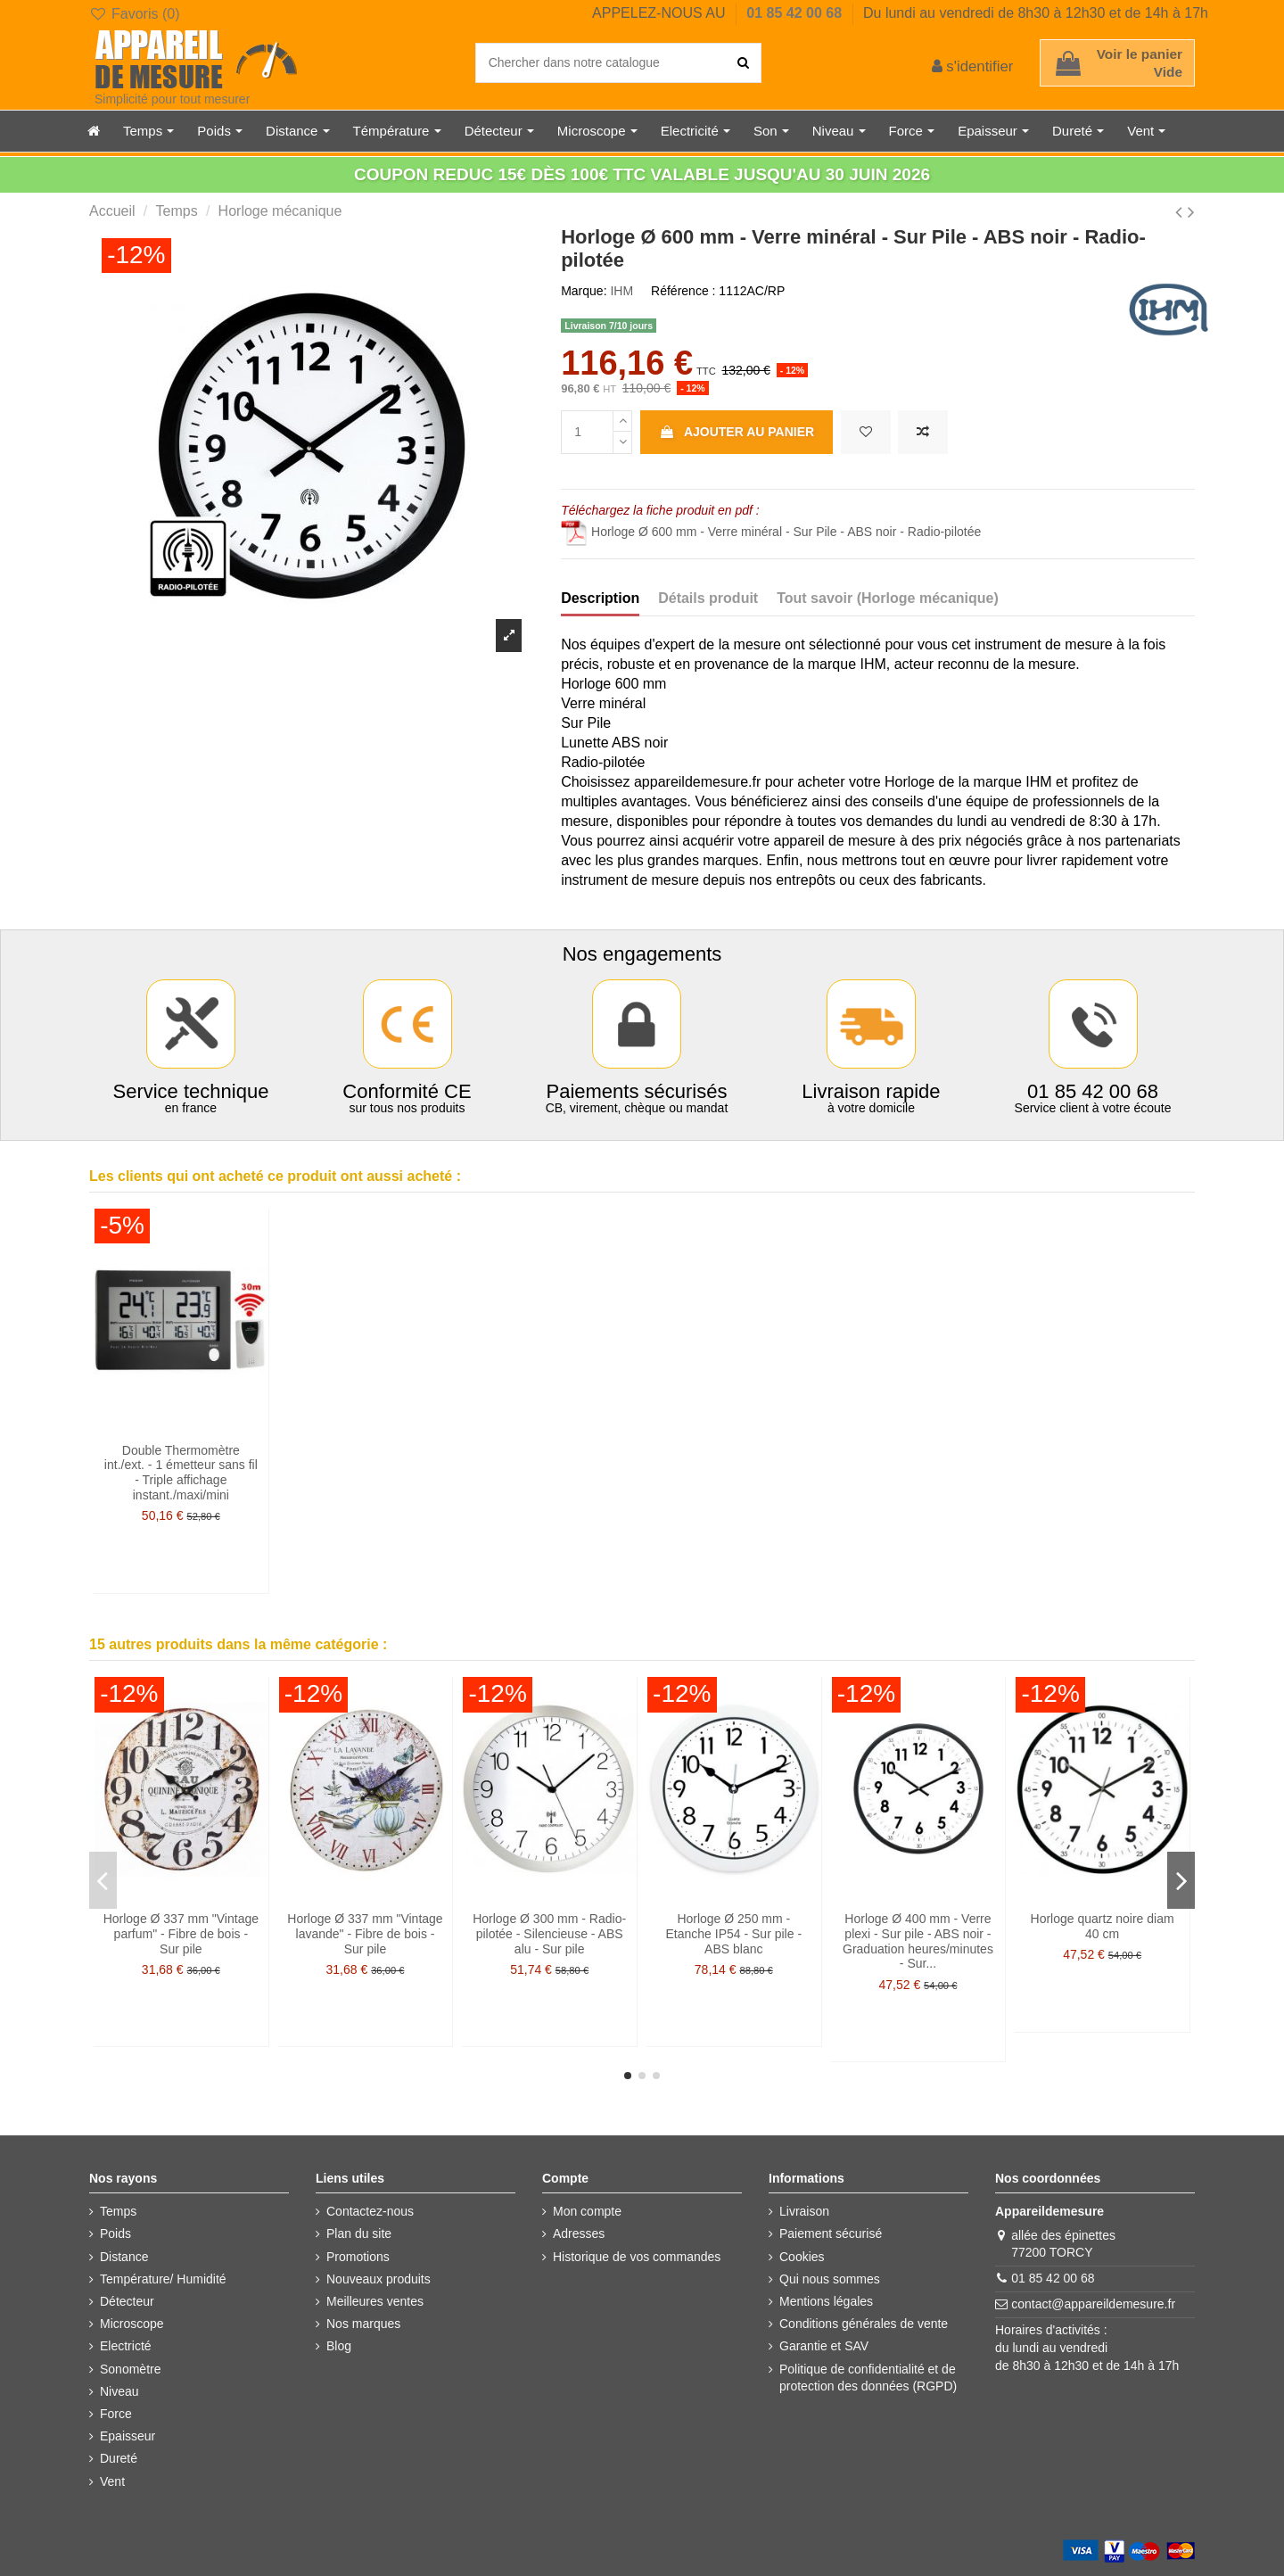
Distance (124, 2257)
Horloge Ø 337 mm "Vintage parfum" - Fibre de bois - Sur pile (181, 1933)
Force (116, 2414)
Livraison (804, 2211)
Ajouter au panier (737, 432)
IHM (621, 291)
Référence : (683, 291)
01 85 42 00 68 (795, 13)
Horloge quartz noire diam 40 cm (1102, 1926)
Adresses (579, 2233)
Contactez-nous (370, 2211)
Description (600, 598)
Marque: (583, 291)
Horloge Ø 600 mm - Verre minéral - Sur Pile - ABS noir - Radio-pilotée (771, 531)
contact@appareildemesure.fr (1093, 2304)
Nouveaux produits (378, 2279)
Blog (338, 2346)
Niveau (119, 2391)
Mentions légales (826, 2301)
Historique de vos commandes (636, 2257)
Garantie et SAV (823, 2346)
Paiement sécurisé (830, 2233)
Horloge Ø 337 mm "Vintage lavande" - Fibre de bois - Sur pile (364, 1933)
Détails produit (708, 598)
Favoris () (134, 13)
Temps (118, 2211)
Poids (115, 2233)
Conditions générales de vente (863, 2323)
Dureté (118, 2458)
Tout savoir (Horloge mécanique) (888, 598)
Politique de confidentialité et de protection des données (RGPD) (868, 2378)
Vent (112, 2481)
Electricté (126, 2346)
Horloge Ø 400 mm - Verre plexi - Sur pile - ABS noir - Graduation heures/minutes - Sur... (918, 1940)
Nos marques (363, 2323)
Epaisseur (127, 2436)
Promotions (358, 2257)
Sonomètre (130, 2369)
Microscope (132, 2323)
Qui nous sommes (829, 2279)
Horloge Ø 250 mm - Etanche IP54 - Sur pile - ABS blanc (734, 1933)
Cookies (802, 2257)
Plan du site (358, 2233)
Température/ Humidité (163, 2279)
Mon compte (587, 2211)
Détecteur (127, 2301)
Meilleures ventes (375, 2301)
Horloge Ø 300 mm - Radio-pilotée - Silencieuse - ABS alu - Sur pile (549, 1933)
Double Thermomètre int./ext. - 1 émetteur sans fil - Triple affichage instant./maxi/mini (181, 1472)
